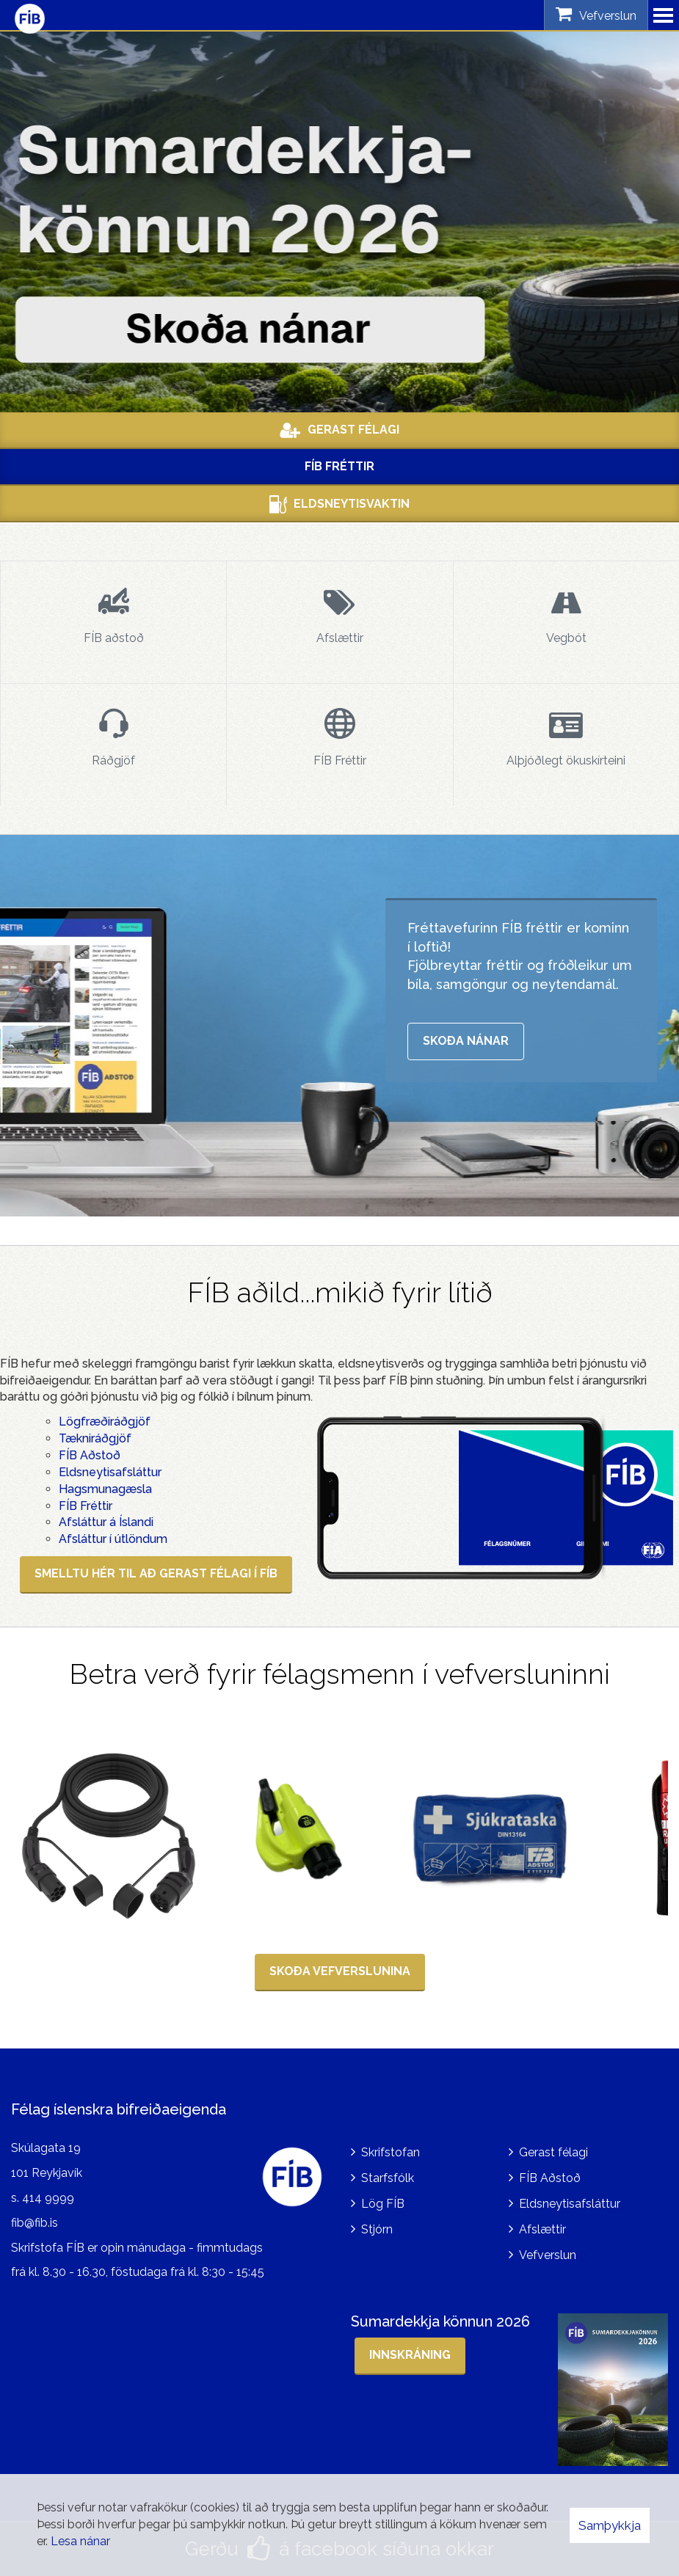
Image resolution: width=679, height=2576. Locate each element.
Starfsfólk (387, 2178)
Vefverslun (547, 2255)
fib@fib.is (34, 2223)
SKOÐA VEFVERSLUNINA (339, 1971)
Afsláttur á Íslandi (106, 1522)
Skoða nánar (466, 1041)
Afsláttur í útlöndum (113, 1539)
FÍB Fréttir (339, 466)
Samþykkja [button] (609, 2525)
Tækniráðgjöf (95, 1438)
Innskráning (410, 2355)
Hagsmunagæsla (105, 1489)
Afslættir (542, 2229)
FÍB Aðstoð (89, 1455)
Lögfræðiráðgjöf (104, 1422)
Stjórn (377, 2229)
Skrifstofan (390, 2152)
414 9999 (48, 2198)
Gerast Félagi (339, 430)
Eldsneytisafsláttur (110, 1472)
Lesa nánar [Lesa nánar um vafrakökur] (80, 2541)
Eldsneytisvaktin (339, 504)
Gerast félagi (553, 2152)
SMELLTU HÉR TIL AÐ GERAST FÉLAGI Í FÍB (156, 1573)
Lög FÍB (382, 2204)
